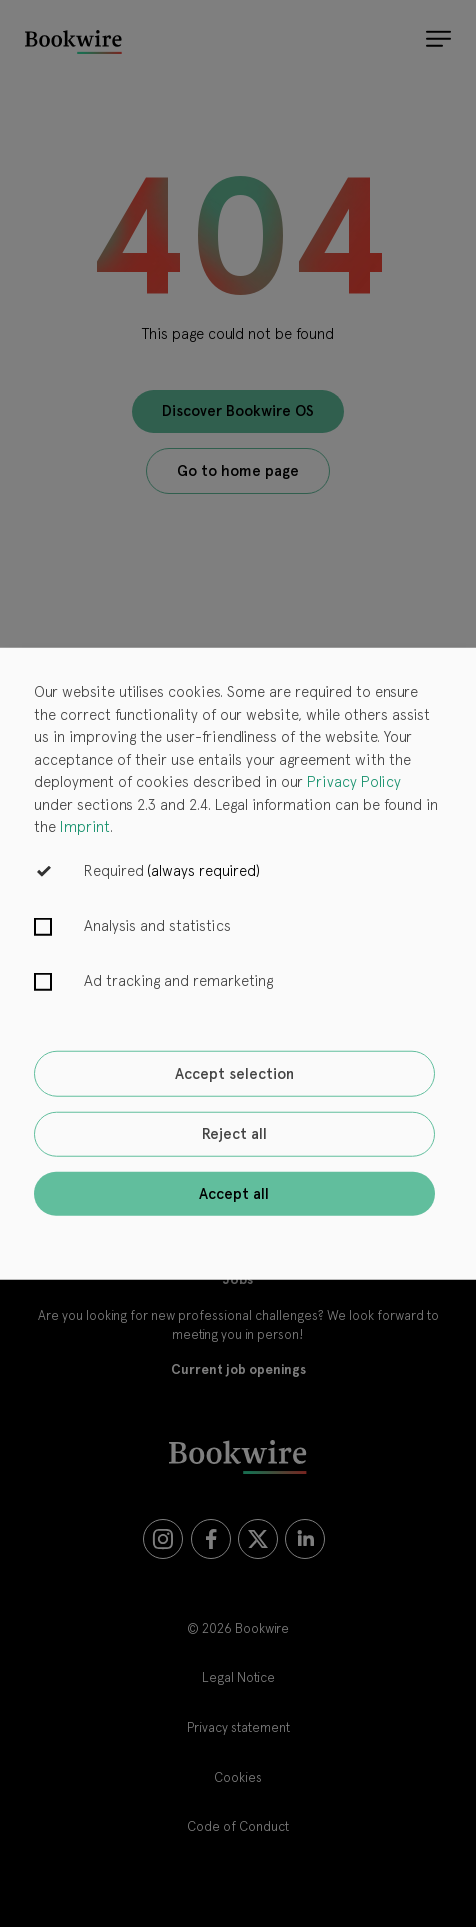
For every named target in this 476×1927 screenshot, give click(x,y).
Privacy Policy (354, 782)
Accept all (234, 1193)
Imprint (85, 827)
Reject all (234, 1134)
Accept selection (234, 1074)
